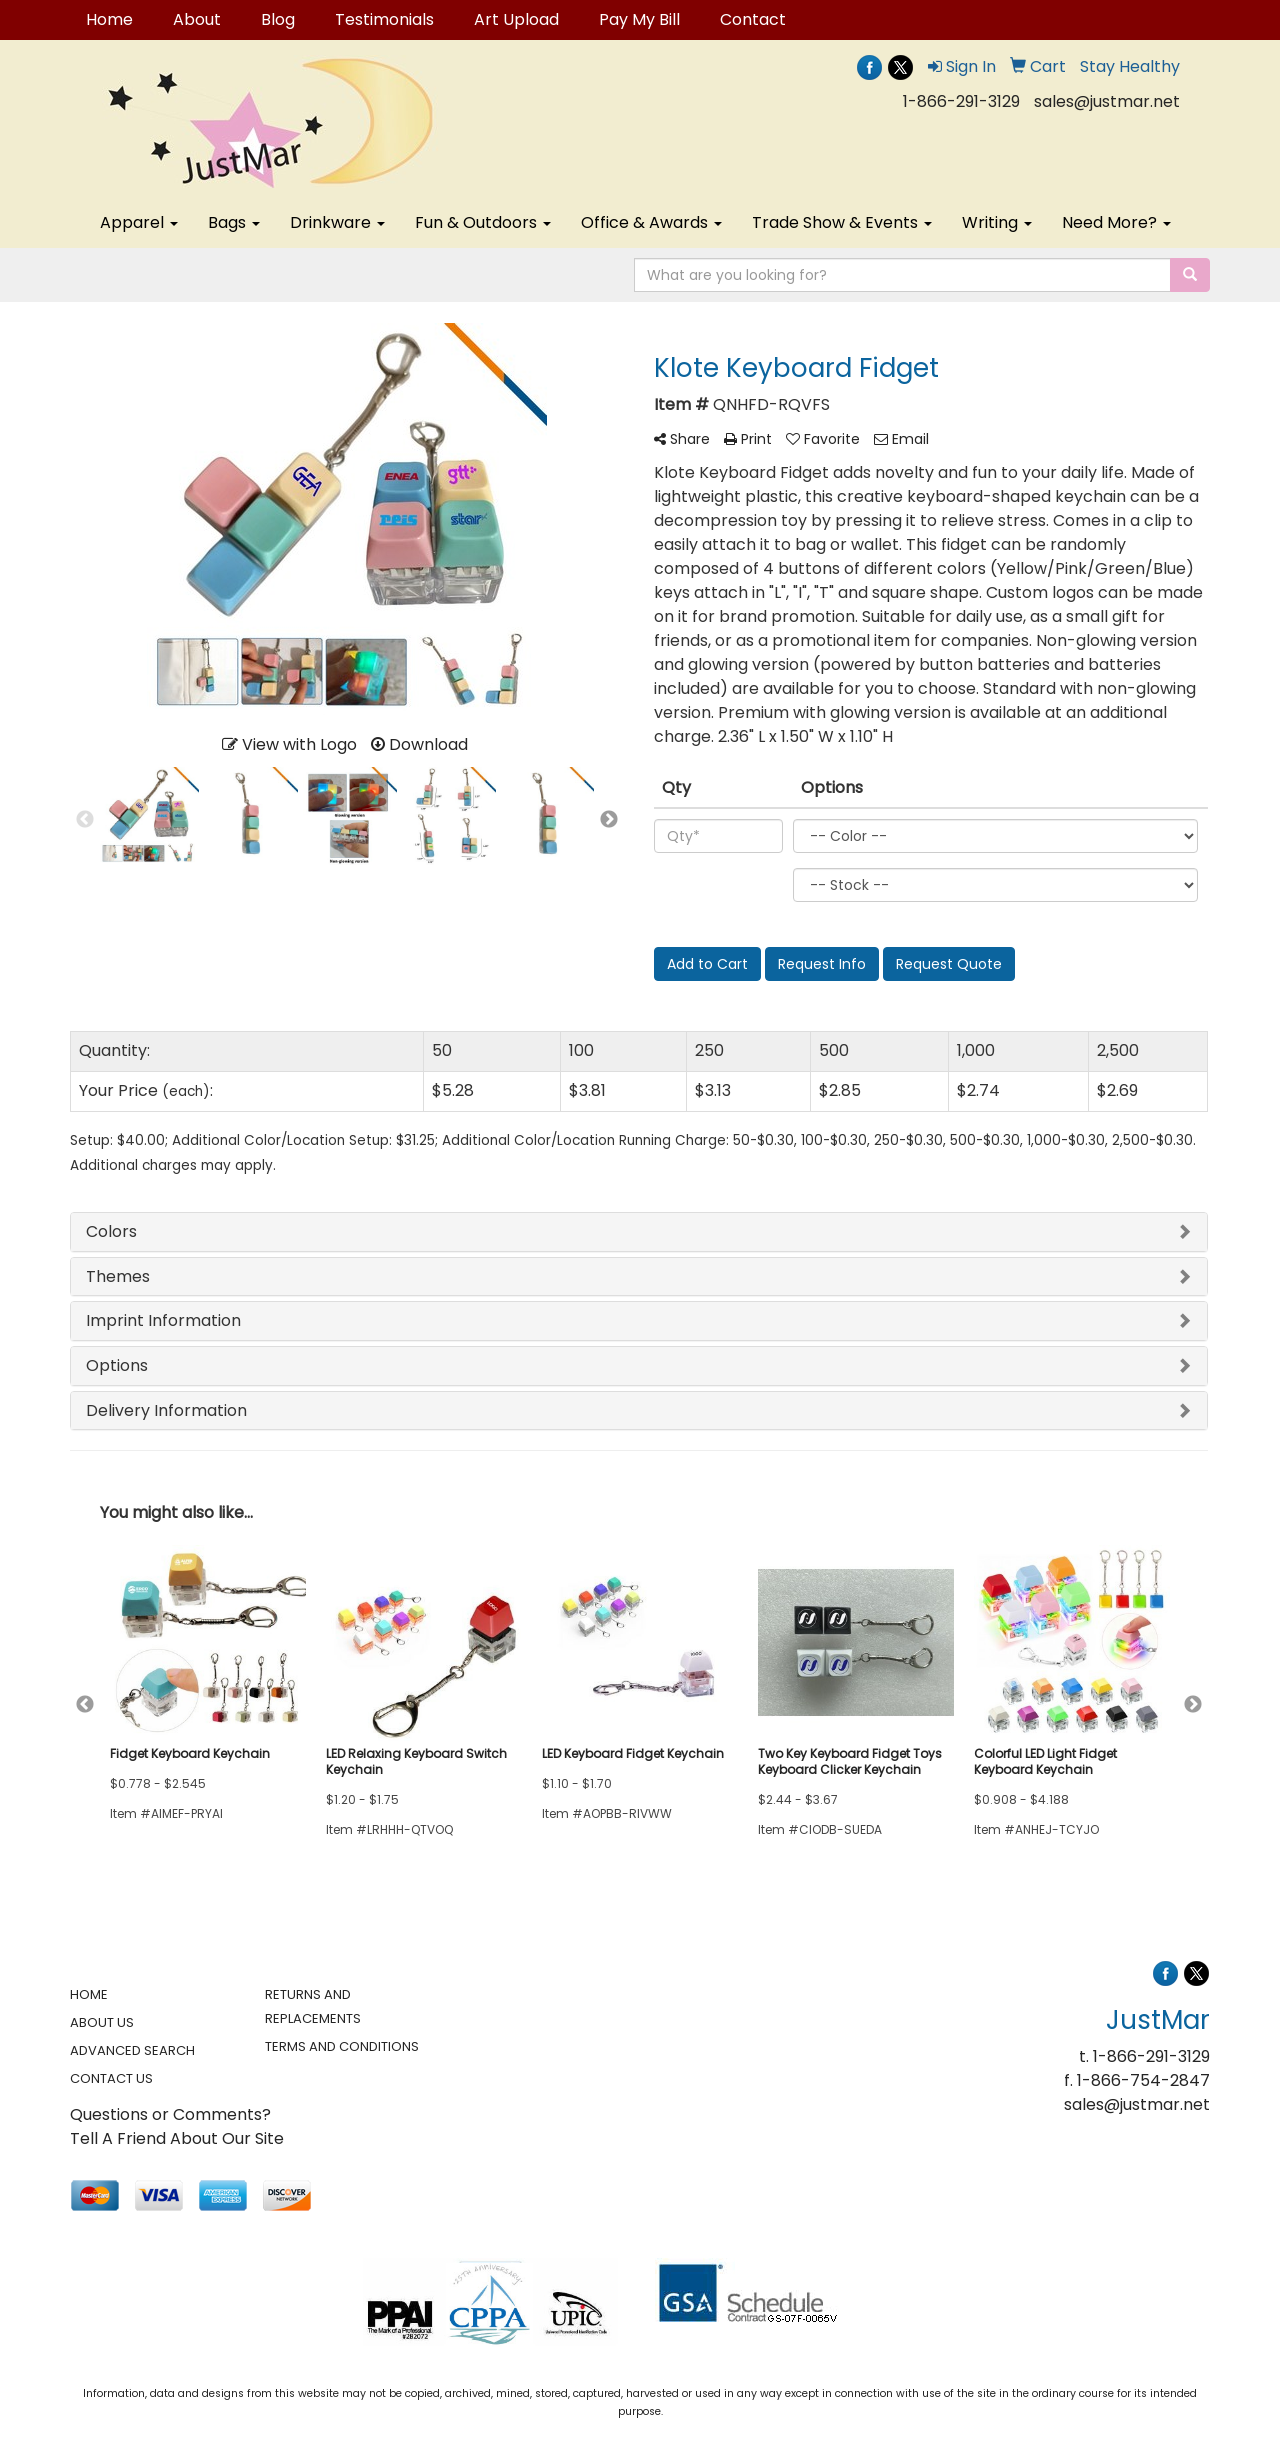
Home (109, 19)
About (197, 19)
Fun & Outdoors (483, 222)
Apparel (139, 222)
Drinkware (337, 222)
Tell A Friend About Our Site (177, 2138)
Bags (234, 222)
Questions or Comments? (170, 2114)
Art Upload (516, 19)
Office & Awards (651, 222)
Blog (278, 19)
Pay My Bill (639, 19)
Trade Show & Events (842, 222)
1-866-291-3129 (961, 101)
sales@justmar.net (1107, 101)
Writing (997, 222)
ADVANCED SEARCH (132, 2050)
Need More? (1116, 222)
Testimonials (384, 19)
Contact (753, 19)
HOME (89, 1994)
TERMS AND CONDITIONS (342, 2046)
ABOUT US (102, 2022)
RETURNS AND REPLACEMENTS (313, 2006)
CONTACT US (111, 2078)
